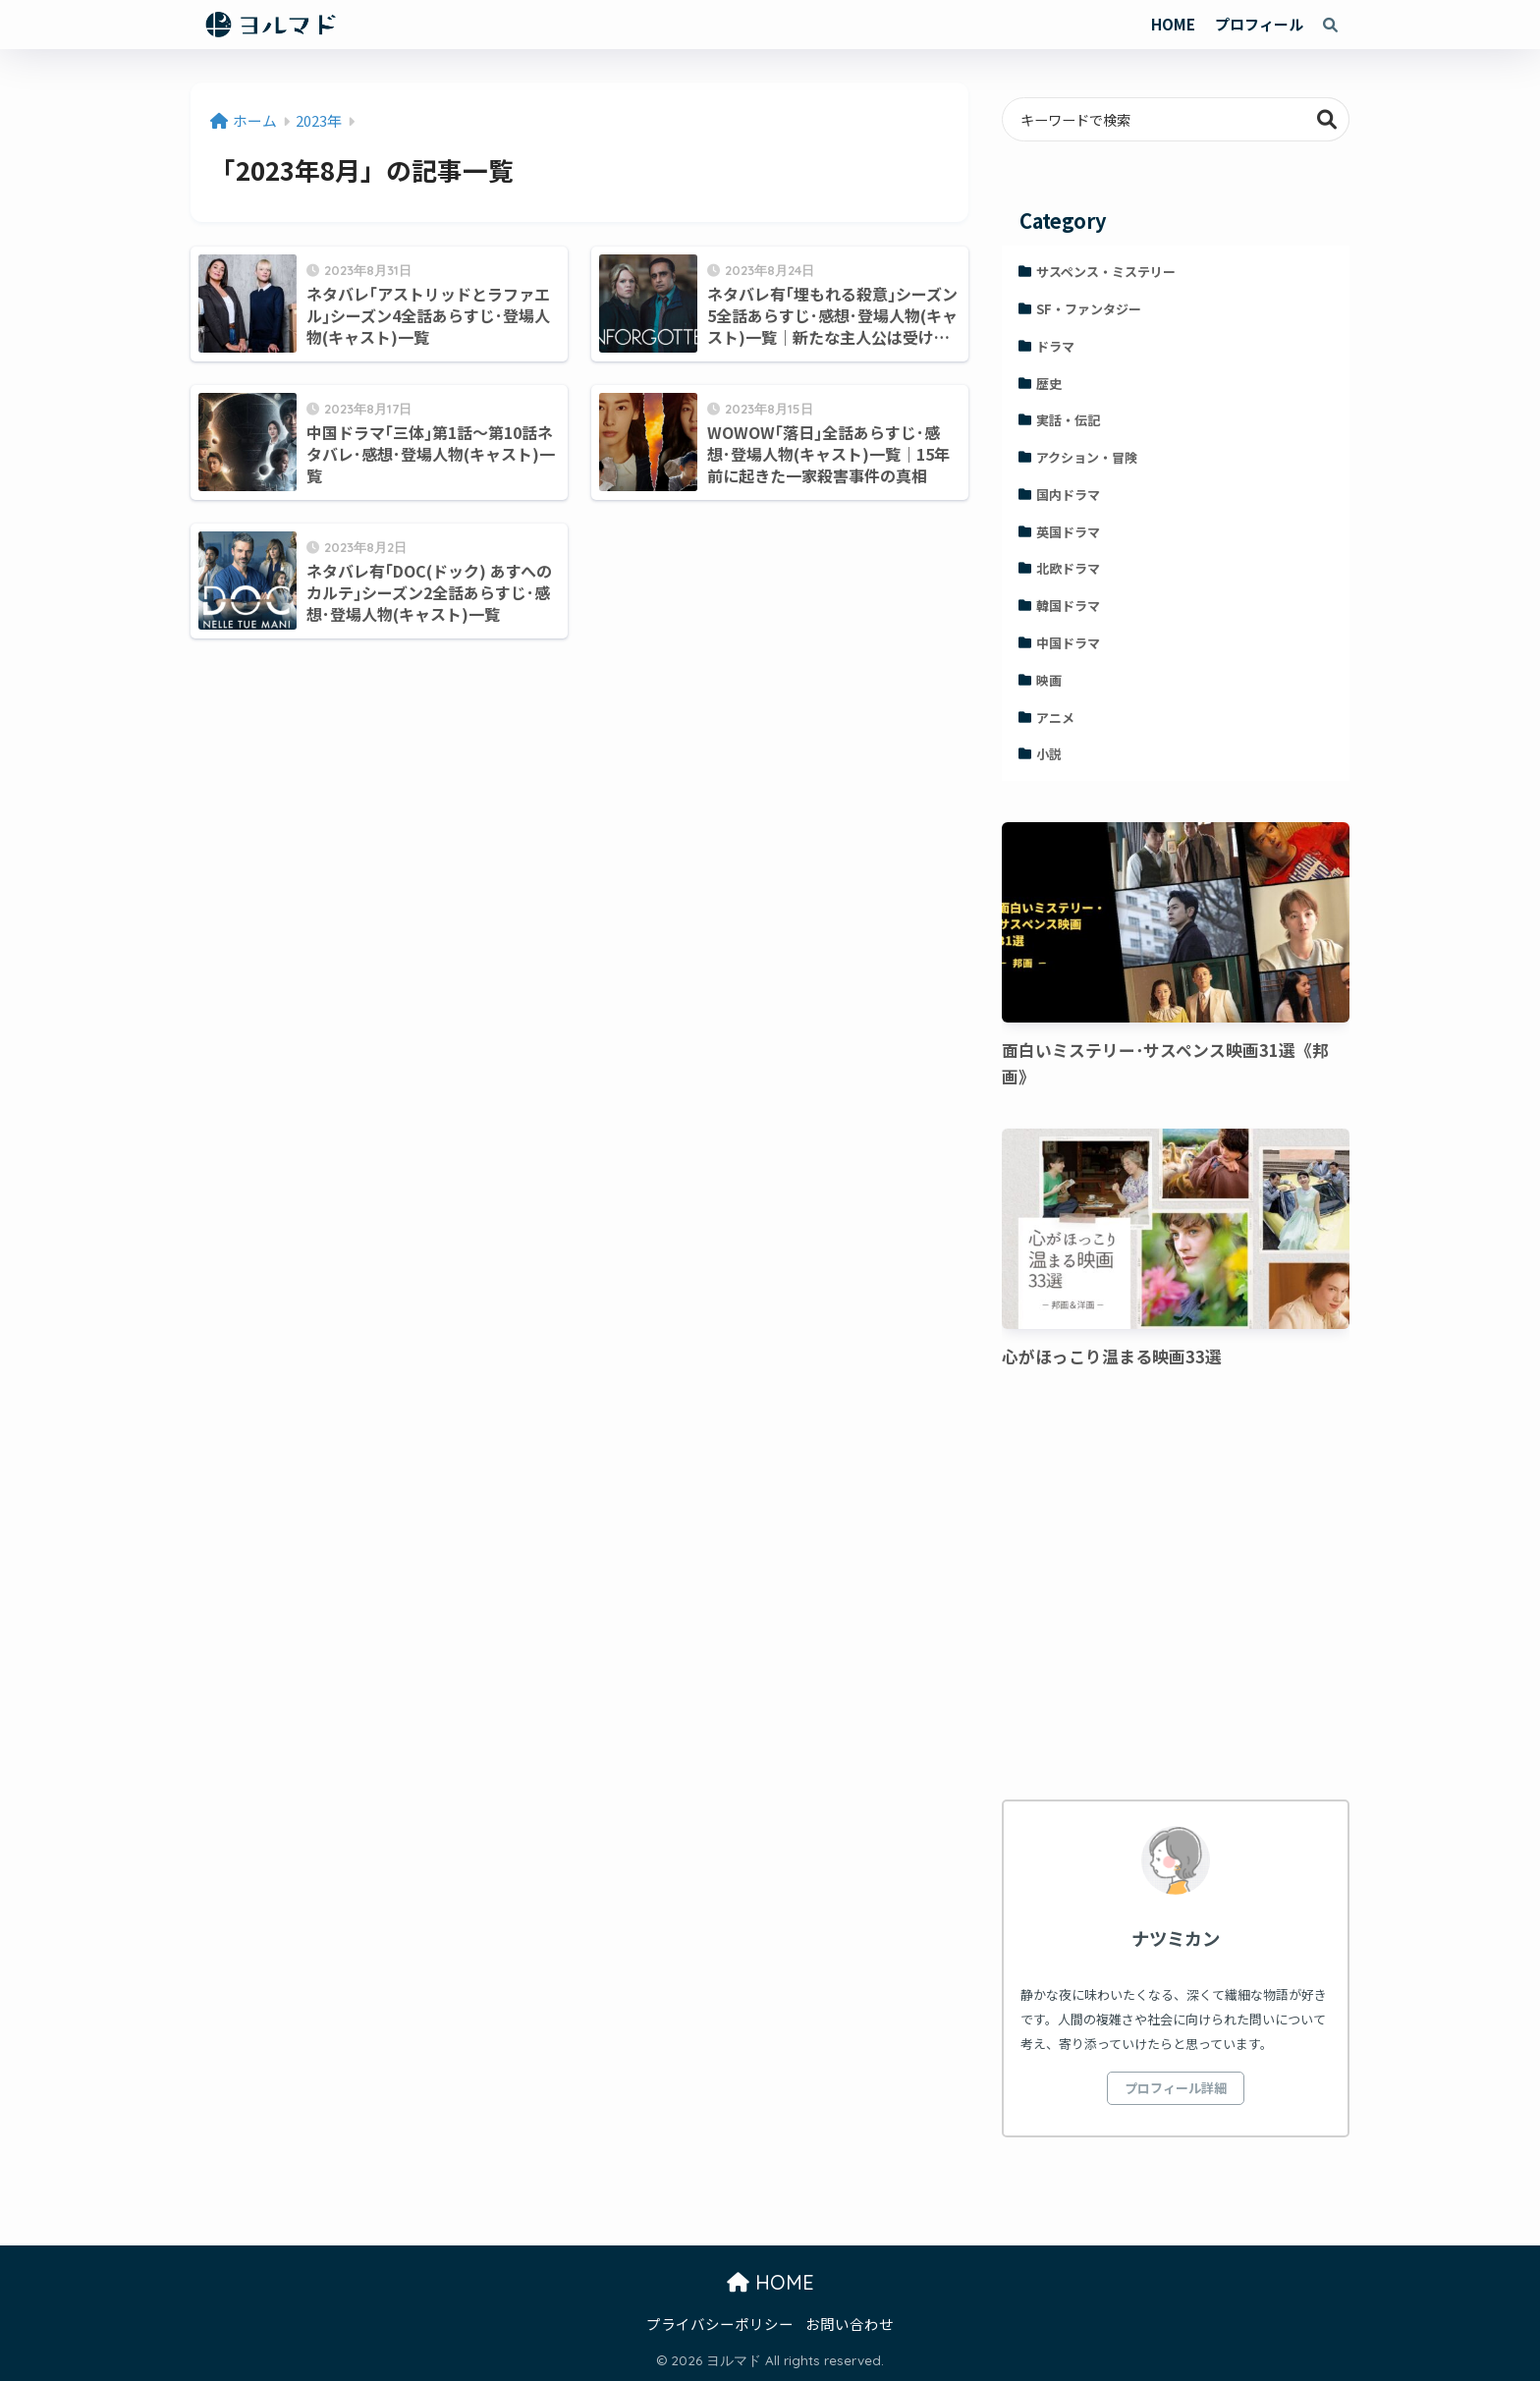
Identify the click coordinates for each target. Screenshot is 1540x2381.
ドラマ (1055, 346)
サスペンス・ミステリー (1106, 271)
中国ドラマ (1068, 643)
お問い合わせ (849, 2323)
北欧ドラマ (1068, 568)
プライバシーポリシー (720, 2323)
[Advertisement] (1175, 1587)
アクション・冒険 (1086, 457)
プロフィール (1259, 24)
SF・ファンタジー (1088, 309)
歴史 (1049, 383)
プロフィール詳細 (1176, 2087)
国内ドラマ (1068, 494)
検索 (1327, 119)
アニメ (1055, 717)
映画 (1049, 680)
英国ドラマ (1068, 532)
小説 (1049, 754)
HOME (1173, 24)
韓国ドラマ (1068, 605)
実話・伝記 (1068, 420)
